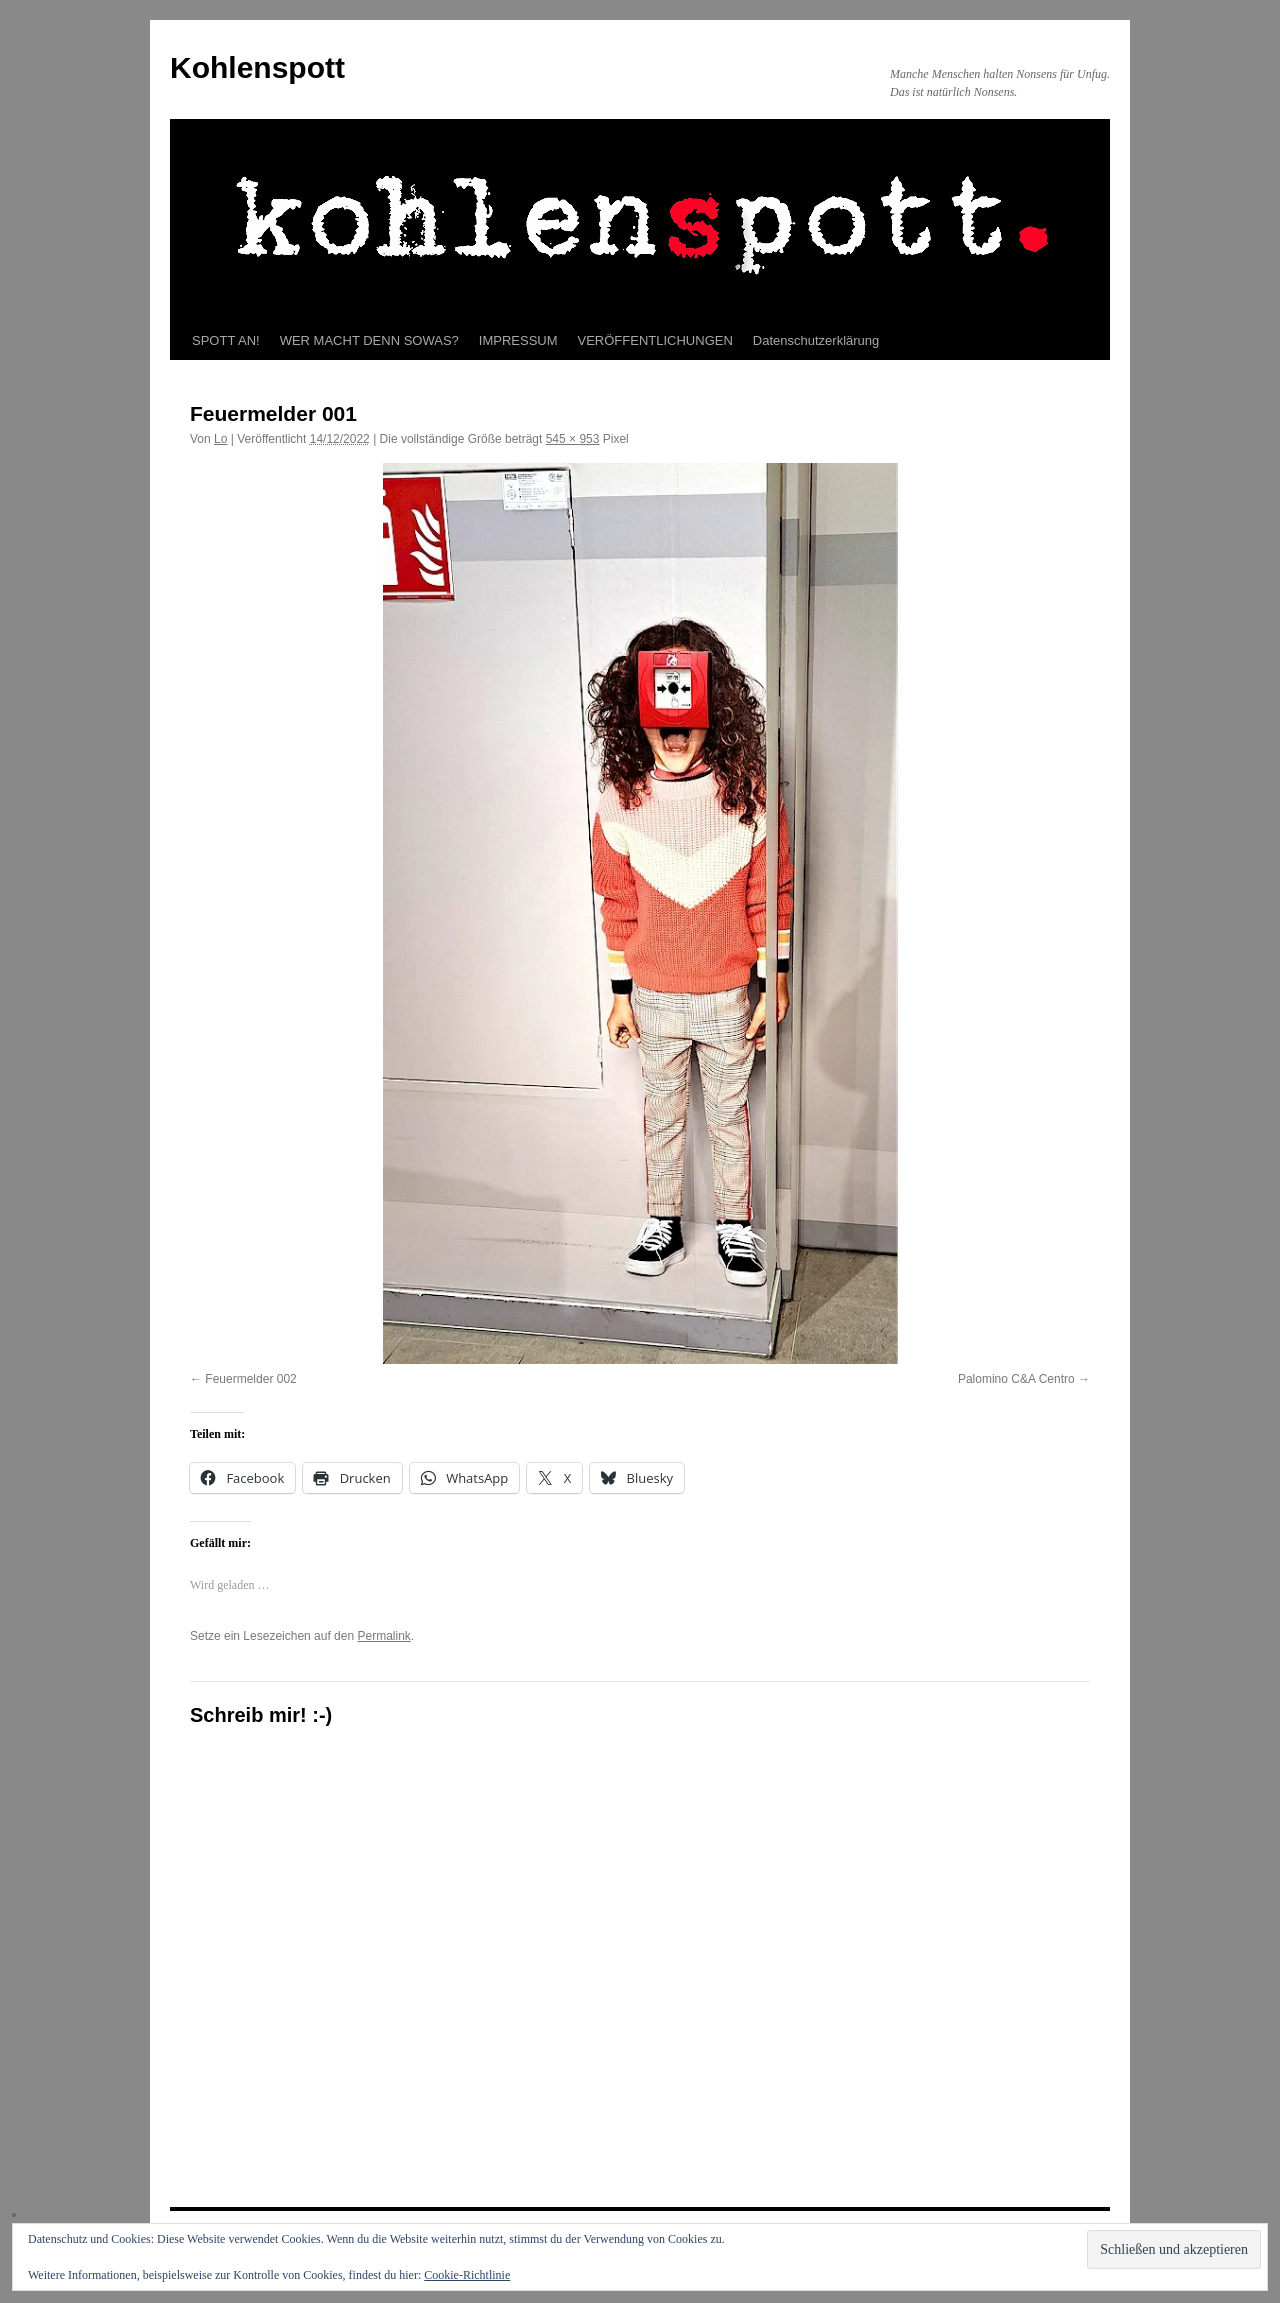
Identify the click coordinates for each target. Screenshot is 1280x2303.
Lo (220, 439)
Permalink (383, 1636)
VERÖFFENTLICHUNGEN (655, 340)
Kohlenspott (257, 67)
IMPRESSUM (518, 340)
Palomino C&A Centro (1016, 1379)
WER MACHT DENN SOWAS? (369, 340)
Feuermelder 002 (250, 1379)
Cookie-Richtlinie (467, 2275)
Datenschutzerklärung (816, 340)
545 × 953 (573, 439)
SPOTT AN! (226, 340)
